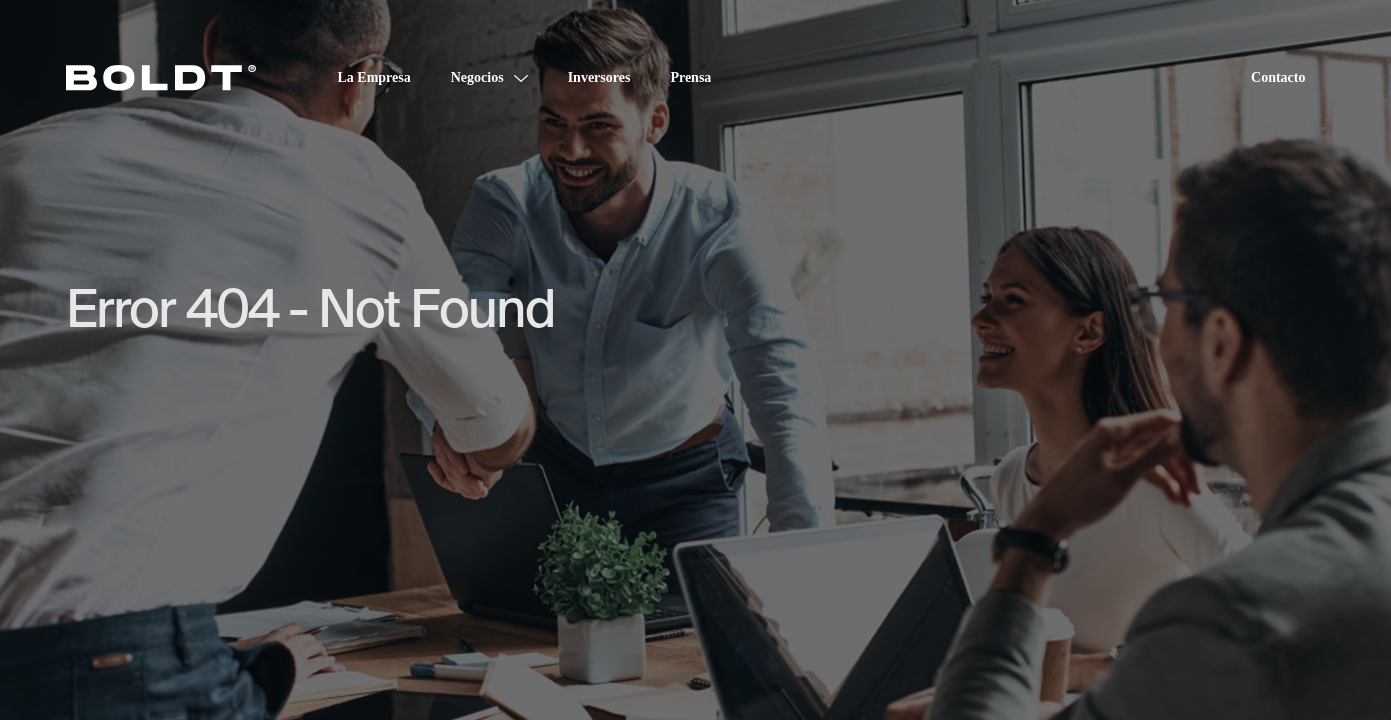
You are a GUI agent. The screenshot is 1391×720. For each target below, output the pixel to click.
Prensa (690, 77)
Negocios (477, 77)
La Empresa (374, 77)
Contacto (1278, 77)
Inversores (599, 77)
